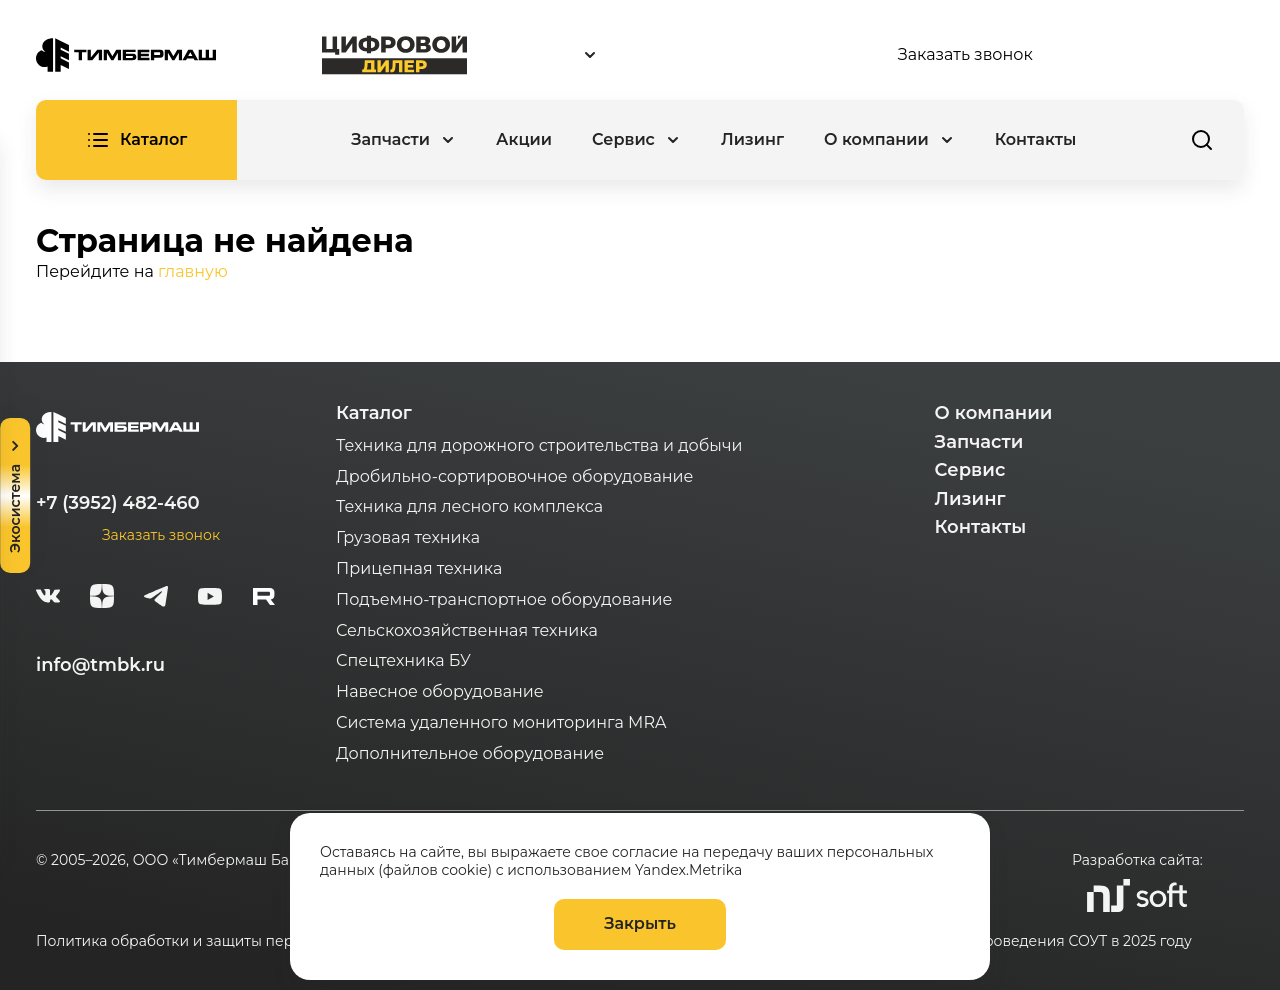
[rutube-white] (264, 599)
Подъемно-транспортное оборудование (504, 599)
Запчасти (979, 442)
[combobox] (682, 55)
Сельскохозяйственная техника (467, 630)
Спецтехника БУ (403, 660)
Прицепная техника (419, 568)
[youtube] (210, 599)
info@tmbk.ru (100, 665)
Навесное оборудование (440, 691)
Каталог (374, 413)
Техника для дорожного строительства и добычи (539, 445)
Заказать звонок (965, 54)
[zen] (102, 599)
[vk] (48, 599)
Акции (524, 139)
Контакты (1036, 139)
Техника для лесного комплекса (469, 506)
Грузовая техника (408, 537)
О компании (994, 413)
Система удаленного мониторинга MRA (501, 722)
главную (193, 271)
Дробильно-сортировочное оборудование (514, 476)
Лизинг (752, 139)
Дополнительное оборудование (470, 753)
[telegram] (156, 599)
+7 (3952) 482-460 (118, 503)
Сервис (970, 470)
